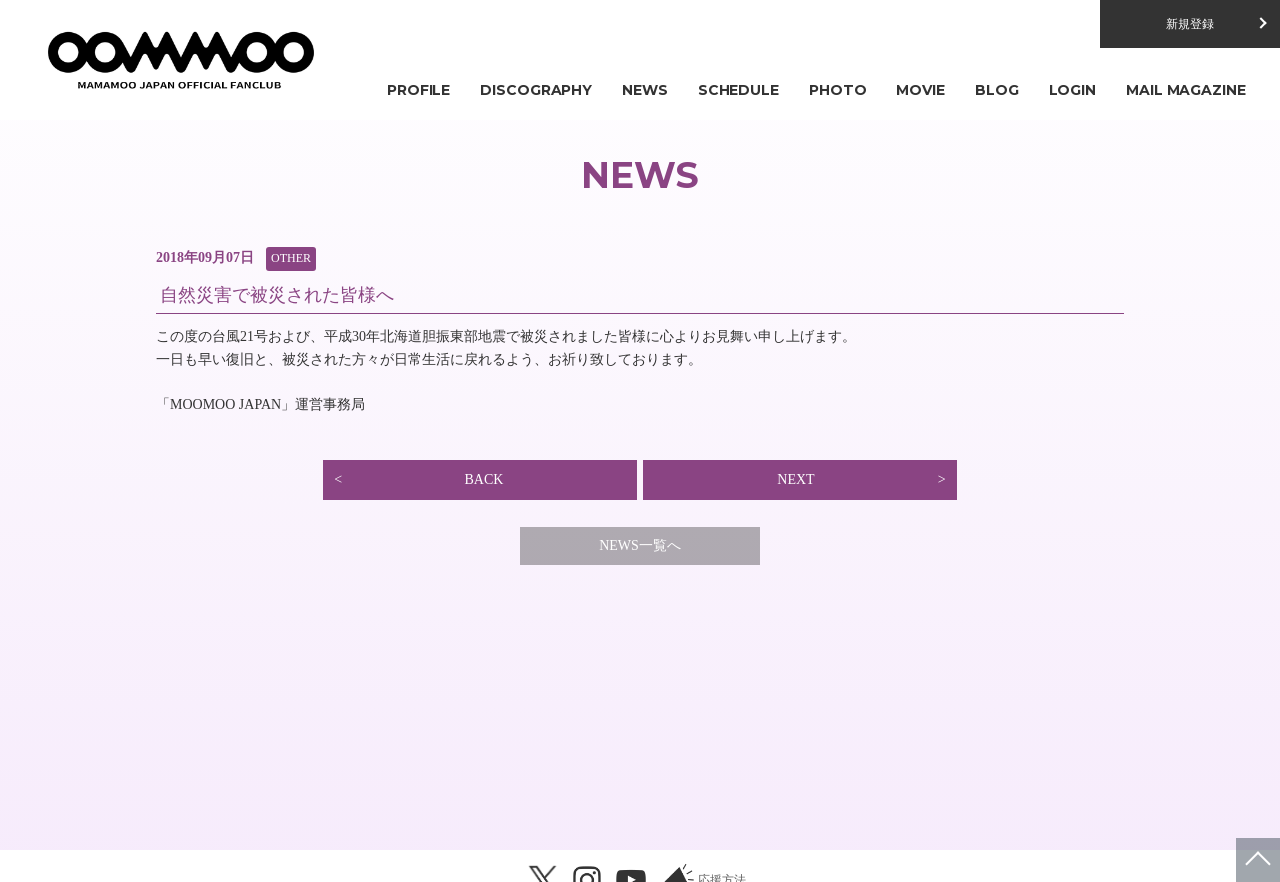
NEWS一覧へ (640, 545)
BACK (483, 479)
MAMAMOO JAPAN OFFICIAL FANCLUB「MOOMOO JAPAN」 (180, 60)
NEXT (795, 479)
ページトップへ (1258, 860)
